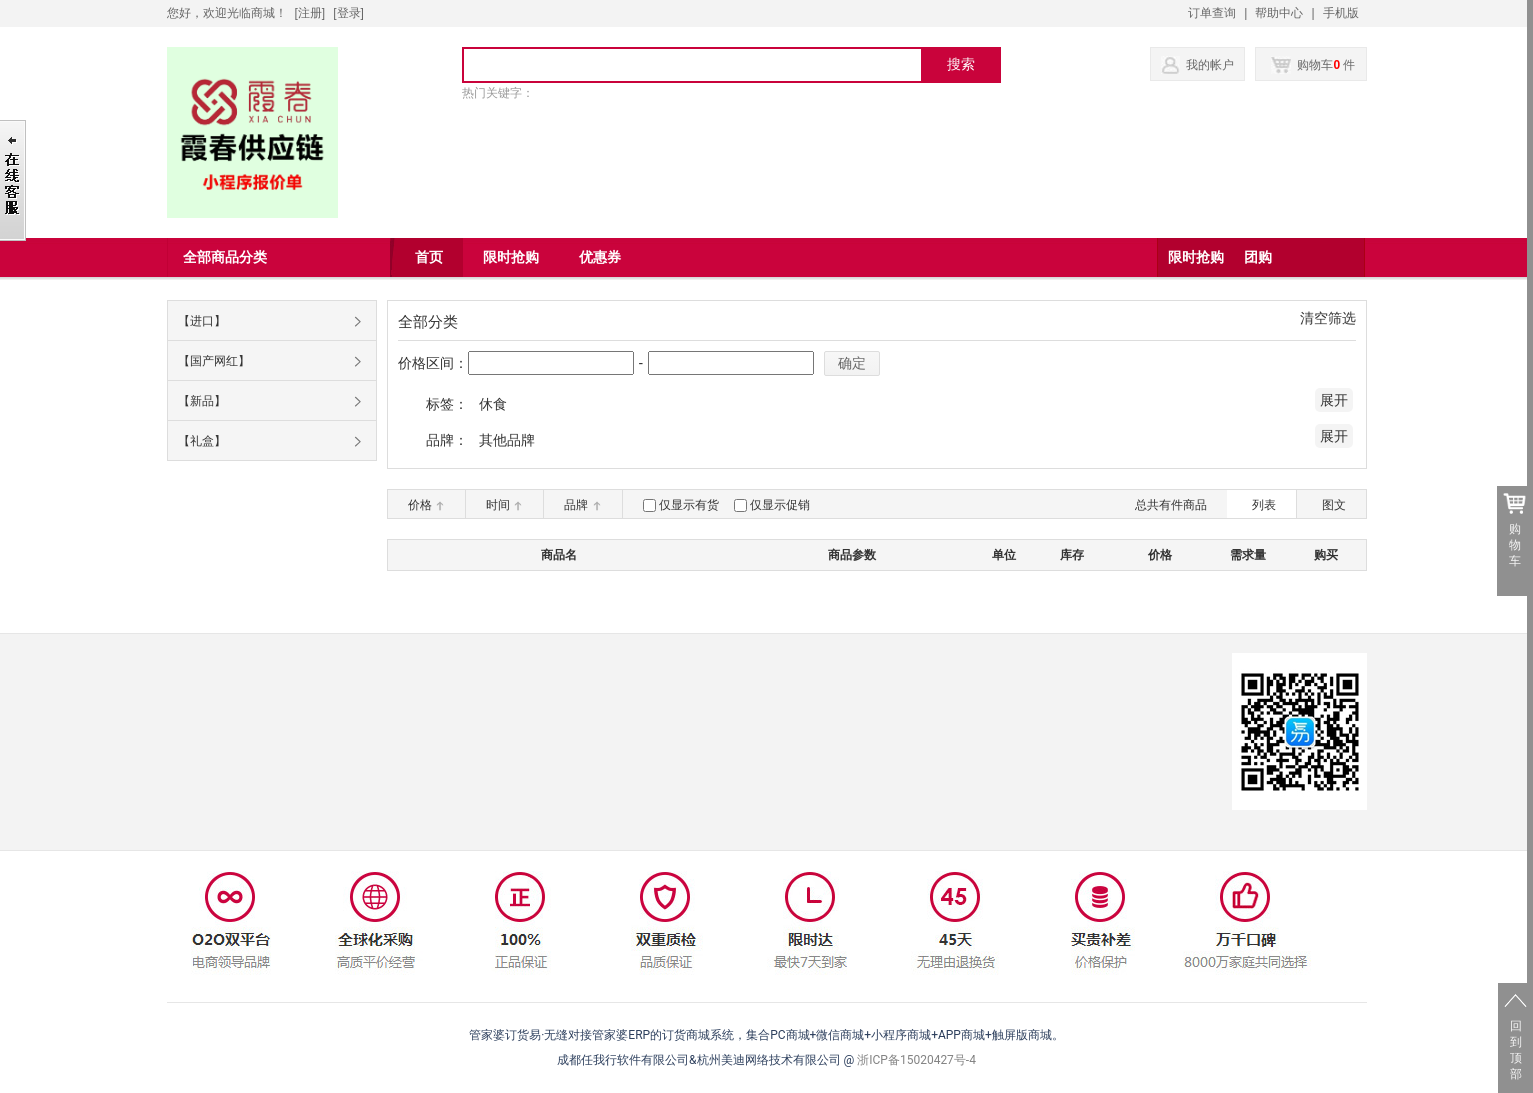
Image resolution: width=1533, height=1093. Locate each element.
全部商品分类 (225, 257)
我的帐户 (1210, 65)
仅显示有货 (689, 505)
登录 (349, 13)
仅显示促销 (780, 505)
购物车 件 (1313, 65)
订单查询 (1212, 13)
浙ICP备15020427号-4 (916, 1060)
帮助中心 (1279, 13)
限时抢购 (1196, 257)
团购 (1258, 257)
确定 (852, 363)
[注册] (310, 13)
